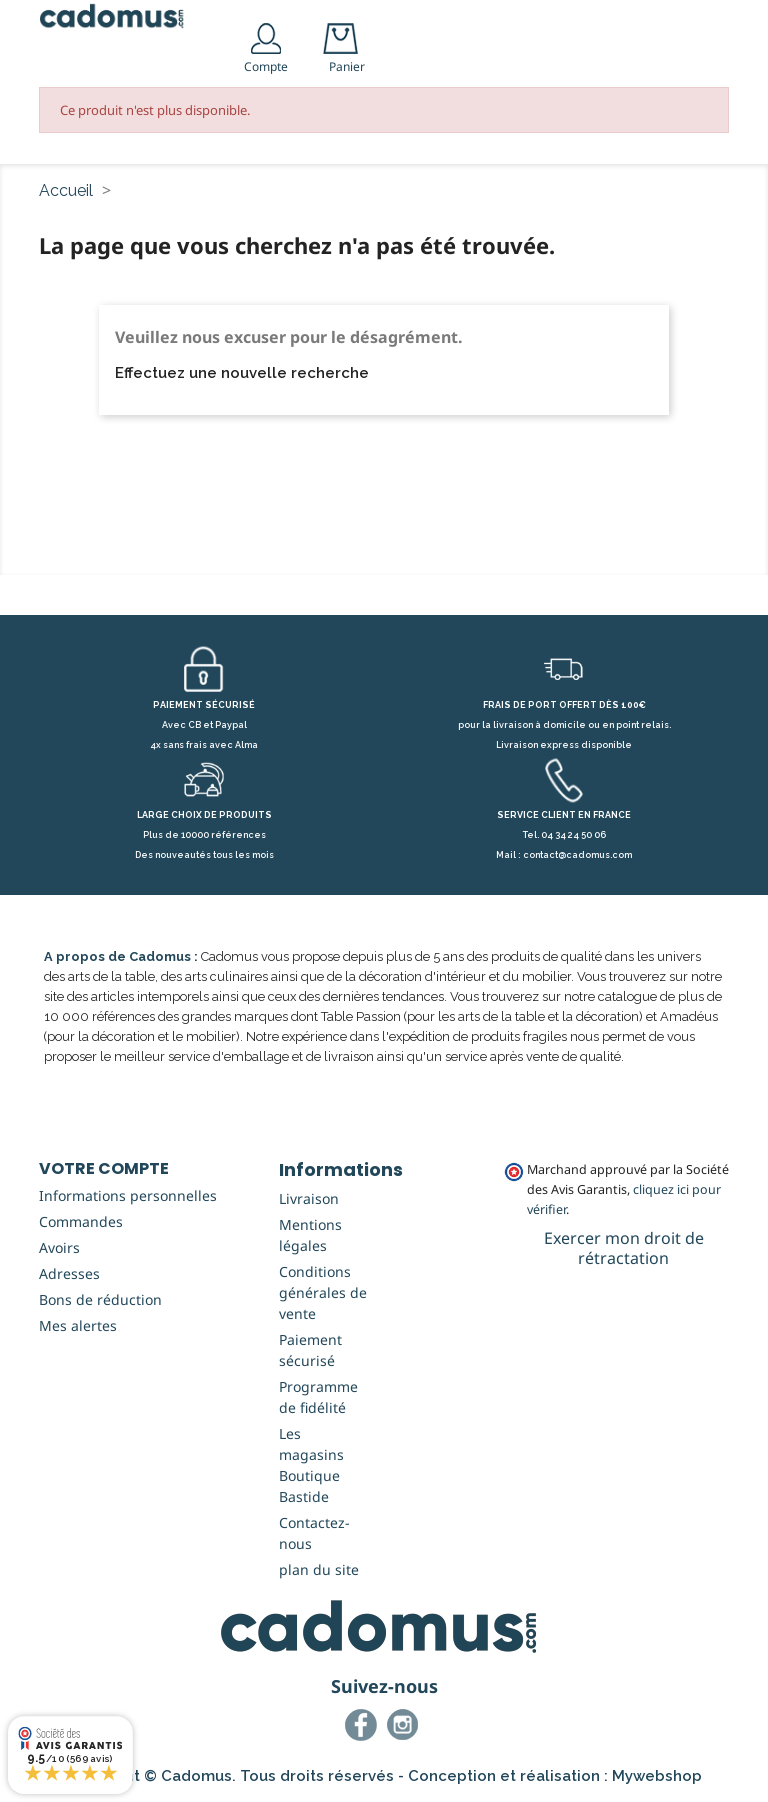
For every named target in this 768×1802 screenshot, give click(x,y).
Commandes (81, 1221)
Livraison (309, 1198)
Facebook (364, 1728)
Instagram (406, 1728)
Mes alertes (78, 1325)
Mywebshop (657, 1776)
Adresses (69, 1273)
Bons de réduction (100, 1299)
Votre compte (104, 1168)
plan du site (319, 1569)
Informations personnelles (128, 1195)
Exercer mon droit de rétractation (624, 1248)
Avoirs (59, 1247)
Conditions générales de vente (323, 1292)
